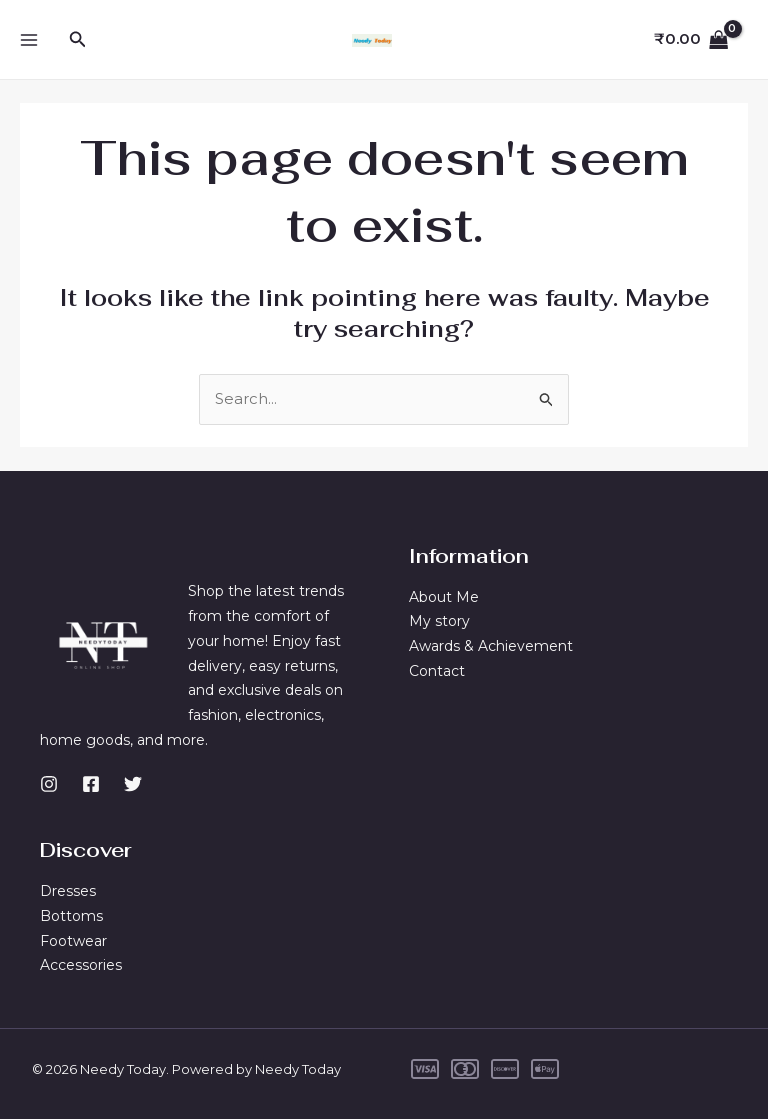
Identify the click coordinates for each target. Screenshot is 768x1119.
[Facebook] (91, 783)
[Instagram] (49, 783)
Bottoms (71, 916)
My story (439, 621)
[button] (78, 40)
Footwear (73, 941)
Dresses (68, 891)
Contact (437, 671)
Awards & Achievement (491, 646)
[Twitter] (133, 783)
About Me (444, 596)
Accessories (81, 965)
